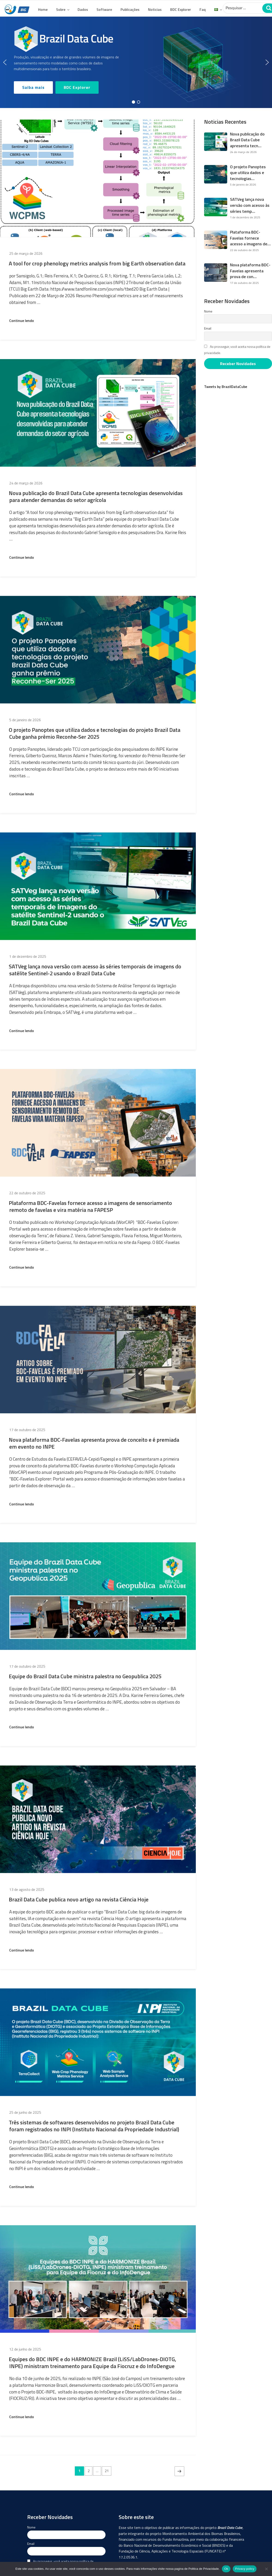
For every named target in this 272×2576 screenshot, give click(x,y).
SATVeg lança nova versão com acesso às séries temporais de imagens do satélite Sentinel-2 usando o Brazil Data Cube (95, 969)
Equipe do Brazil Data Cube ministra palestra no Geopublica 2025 (85, 1676)
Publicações (130, 9)
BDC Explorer (180, 9)
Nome (208, 311)
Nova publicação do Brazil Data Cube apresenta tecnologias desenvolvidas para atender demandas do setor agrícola (96, 496)
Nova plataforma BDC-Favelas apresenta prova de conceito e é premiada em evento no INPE (94, 1443)
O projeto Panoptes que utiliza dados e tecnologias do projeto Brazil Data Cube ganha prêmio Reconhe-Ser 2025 (94, 733)
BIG (23, 9)
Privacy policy (244, 2568)
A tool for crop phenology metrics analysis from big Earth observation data (97, 263)
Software (104, 9)
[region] (136, 62)
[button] (5, 62)
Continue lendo (21, 320)
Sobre (63, 9)
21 (108, 2471)
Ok (226, 2568)
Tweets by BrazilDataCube (225, 386)
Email (207, 328)
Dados (83, 9)
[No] (266, 2569)
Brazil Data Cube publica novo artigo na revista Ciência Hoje (78, 1899)
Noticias (155, 9)
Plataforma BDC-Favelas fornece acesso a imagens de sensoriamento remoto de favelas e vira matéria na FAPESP (90, 1206)
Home (43, 9)
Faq (202, 9)
